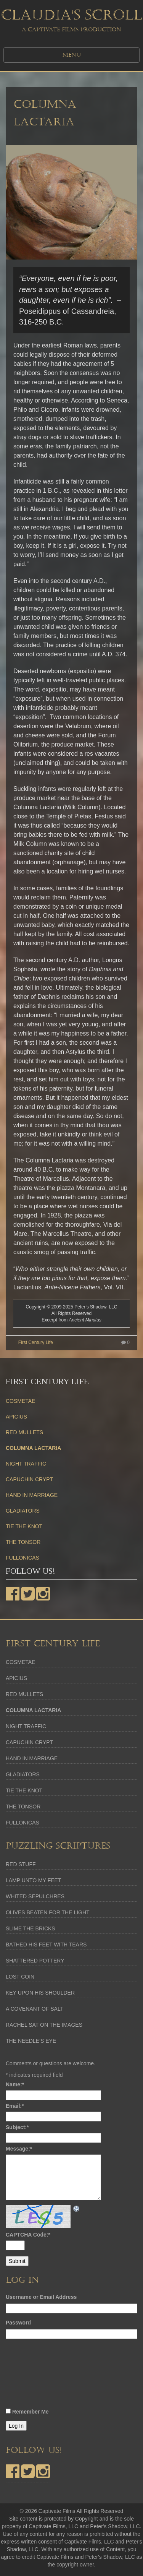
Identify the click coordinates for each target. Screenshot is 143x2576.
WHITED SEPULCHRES (35, 1896)
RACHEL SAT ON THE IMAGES (44, 2025)
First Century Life (35, 1342)
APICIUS (16, 1417)
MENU (72, 55)
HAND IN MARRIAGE (32, 1495)
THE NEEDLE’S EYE (31, 2041)
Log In (16, 2426)
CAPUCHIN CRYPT (29, 1479)
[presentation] (37, 2375)
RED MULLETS (24, 1432)
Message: (19, 2149)
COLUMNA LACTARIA (33, 1448)
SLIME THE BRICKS (30, 1928)
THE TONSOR (23, 1542)
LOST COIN (20, 1977)
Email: (15, 2106)
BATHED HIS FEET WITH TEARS (46, 1944)
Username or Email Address (41, 2297)
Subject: (17, 2127)
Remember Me (30, 2412)
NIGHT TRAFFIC (26, 1464)
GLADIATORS (23, 1511)
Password (18, 2323)
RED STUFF (21, 1864)
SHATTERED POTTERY (35, 1961)
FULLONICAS (22, 1558)
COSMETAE (20, 1401)
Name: (15, 2084)
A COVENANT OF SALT (34, 2009)
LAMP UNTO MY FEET (33, 1880)
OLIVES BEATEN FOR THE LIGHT (48, 1912)
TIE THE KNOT (24, 1526)
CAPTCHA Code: (28, 2235)
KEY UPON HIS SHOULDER (40, 1993)
